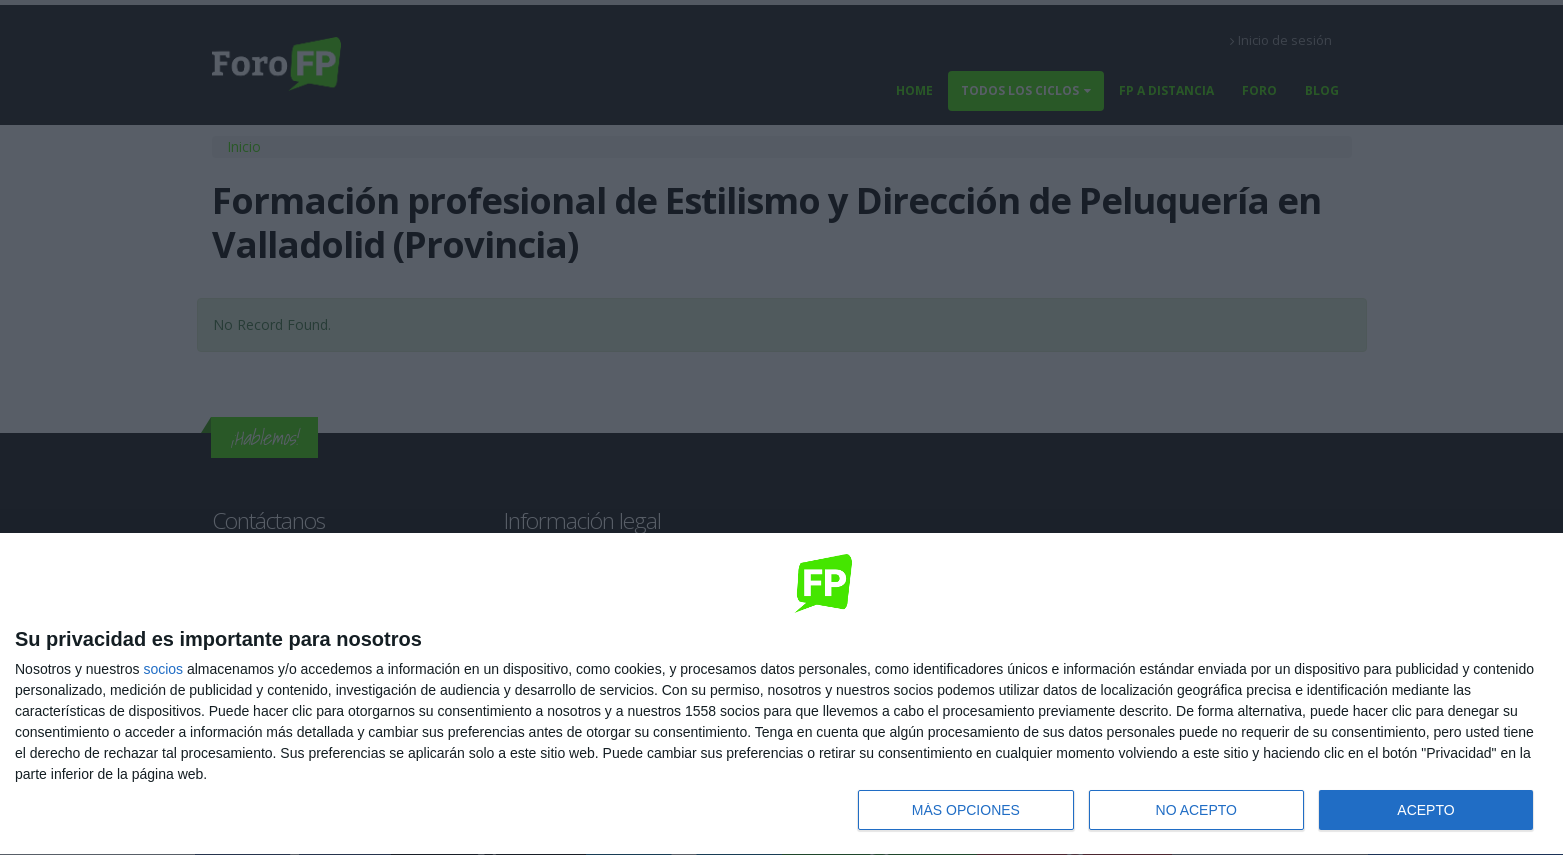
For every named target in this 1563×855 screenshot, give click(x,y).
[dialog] (781, 694)
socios (163, 669)
